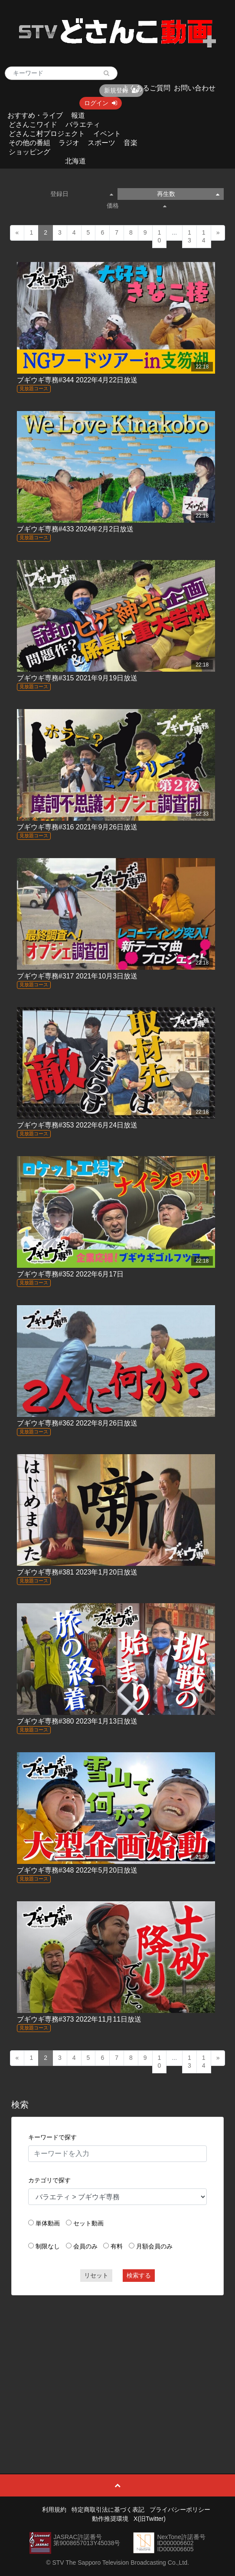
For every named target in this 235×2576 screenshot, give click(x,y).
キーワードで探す (52, 2137)
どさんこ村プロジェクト (47, 133)
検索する (139, 2275)
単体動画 (48, 2223)
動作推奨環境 (110, 2518)
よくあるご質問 (146, 88)
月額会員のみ (154, 2246)
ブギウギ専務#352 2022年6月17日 (70, 1274)
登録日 (81, 193)
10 (159, 236)
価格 (136, 205)
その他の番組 (29, 142)
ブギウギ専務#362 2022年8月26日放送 (77, 1423)
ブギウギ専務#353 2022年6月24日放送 (77, 1125)
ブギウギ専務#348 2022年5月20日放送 (77, 1870)
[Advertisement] (117, 2365)
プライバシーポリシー (180, 2509)
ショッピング (29, 152)
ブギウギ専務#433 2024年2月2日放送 (75, 529)
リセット (96, 2275)
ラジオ (69, 142)
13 (189, 236)
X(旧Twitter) (150, 2518)
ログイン (100, 102)
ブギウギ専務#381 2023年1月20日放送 (77, 1572)
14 (204, 236)
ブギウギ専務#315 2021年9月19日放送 (77, 678)
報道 (78, 115)
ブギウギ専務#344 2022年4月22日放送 (77, 380)
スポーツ (101, 142)
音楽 (130, 142)
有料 (117, 2246)
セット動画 (88, 2223)
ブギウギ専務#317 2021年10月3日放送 (77, 976)
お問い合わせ (194, 88)
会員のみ (85, 2246)
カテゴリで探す (49, 2180)
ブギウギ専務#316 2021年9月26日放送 (77, 827)
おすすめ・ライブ (35, 115)
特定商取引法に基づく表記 (108, 2509)
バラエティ (82, 124)
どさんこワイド (33, 124)
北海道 (75, 161)
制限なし (48, 2246)
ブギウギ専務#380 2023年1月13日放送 (77, 1721)
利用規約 (54, 2509)
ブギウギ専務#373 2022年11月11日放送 (79, 2019)
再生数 (188, 193)
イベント (107, 133)
